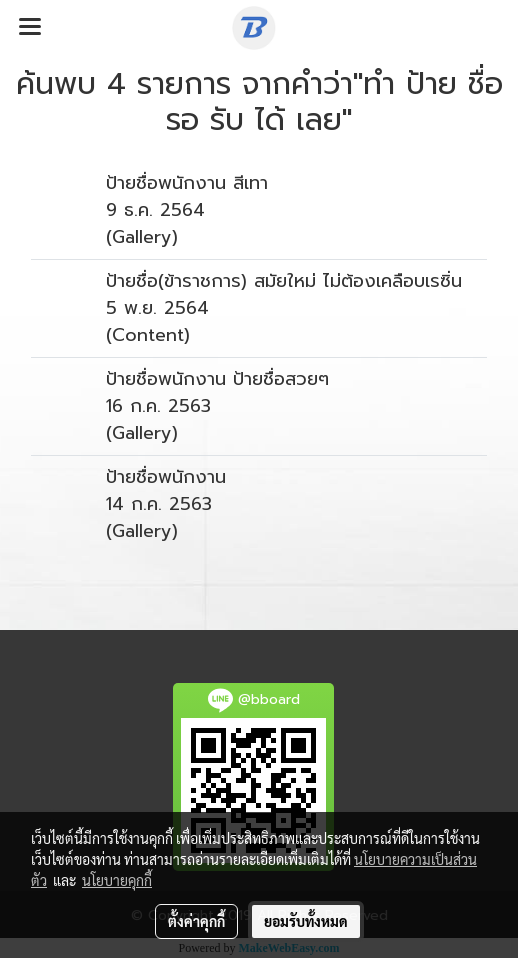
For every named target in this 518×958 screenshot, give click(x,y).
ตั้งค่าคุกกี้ (196, 921)
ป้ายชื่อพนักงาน (166, 477)
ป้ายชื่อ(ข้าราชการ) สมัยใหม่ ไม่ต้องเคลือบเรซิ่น (284, 281)
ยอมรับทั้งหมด (306, 921)
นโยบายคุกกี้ (117, 880)
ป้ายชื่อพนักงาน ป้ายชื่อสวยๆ (217, 379)
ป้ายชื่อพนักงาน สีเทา (187, 183)
